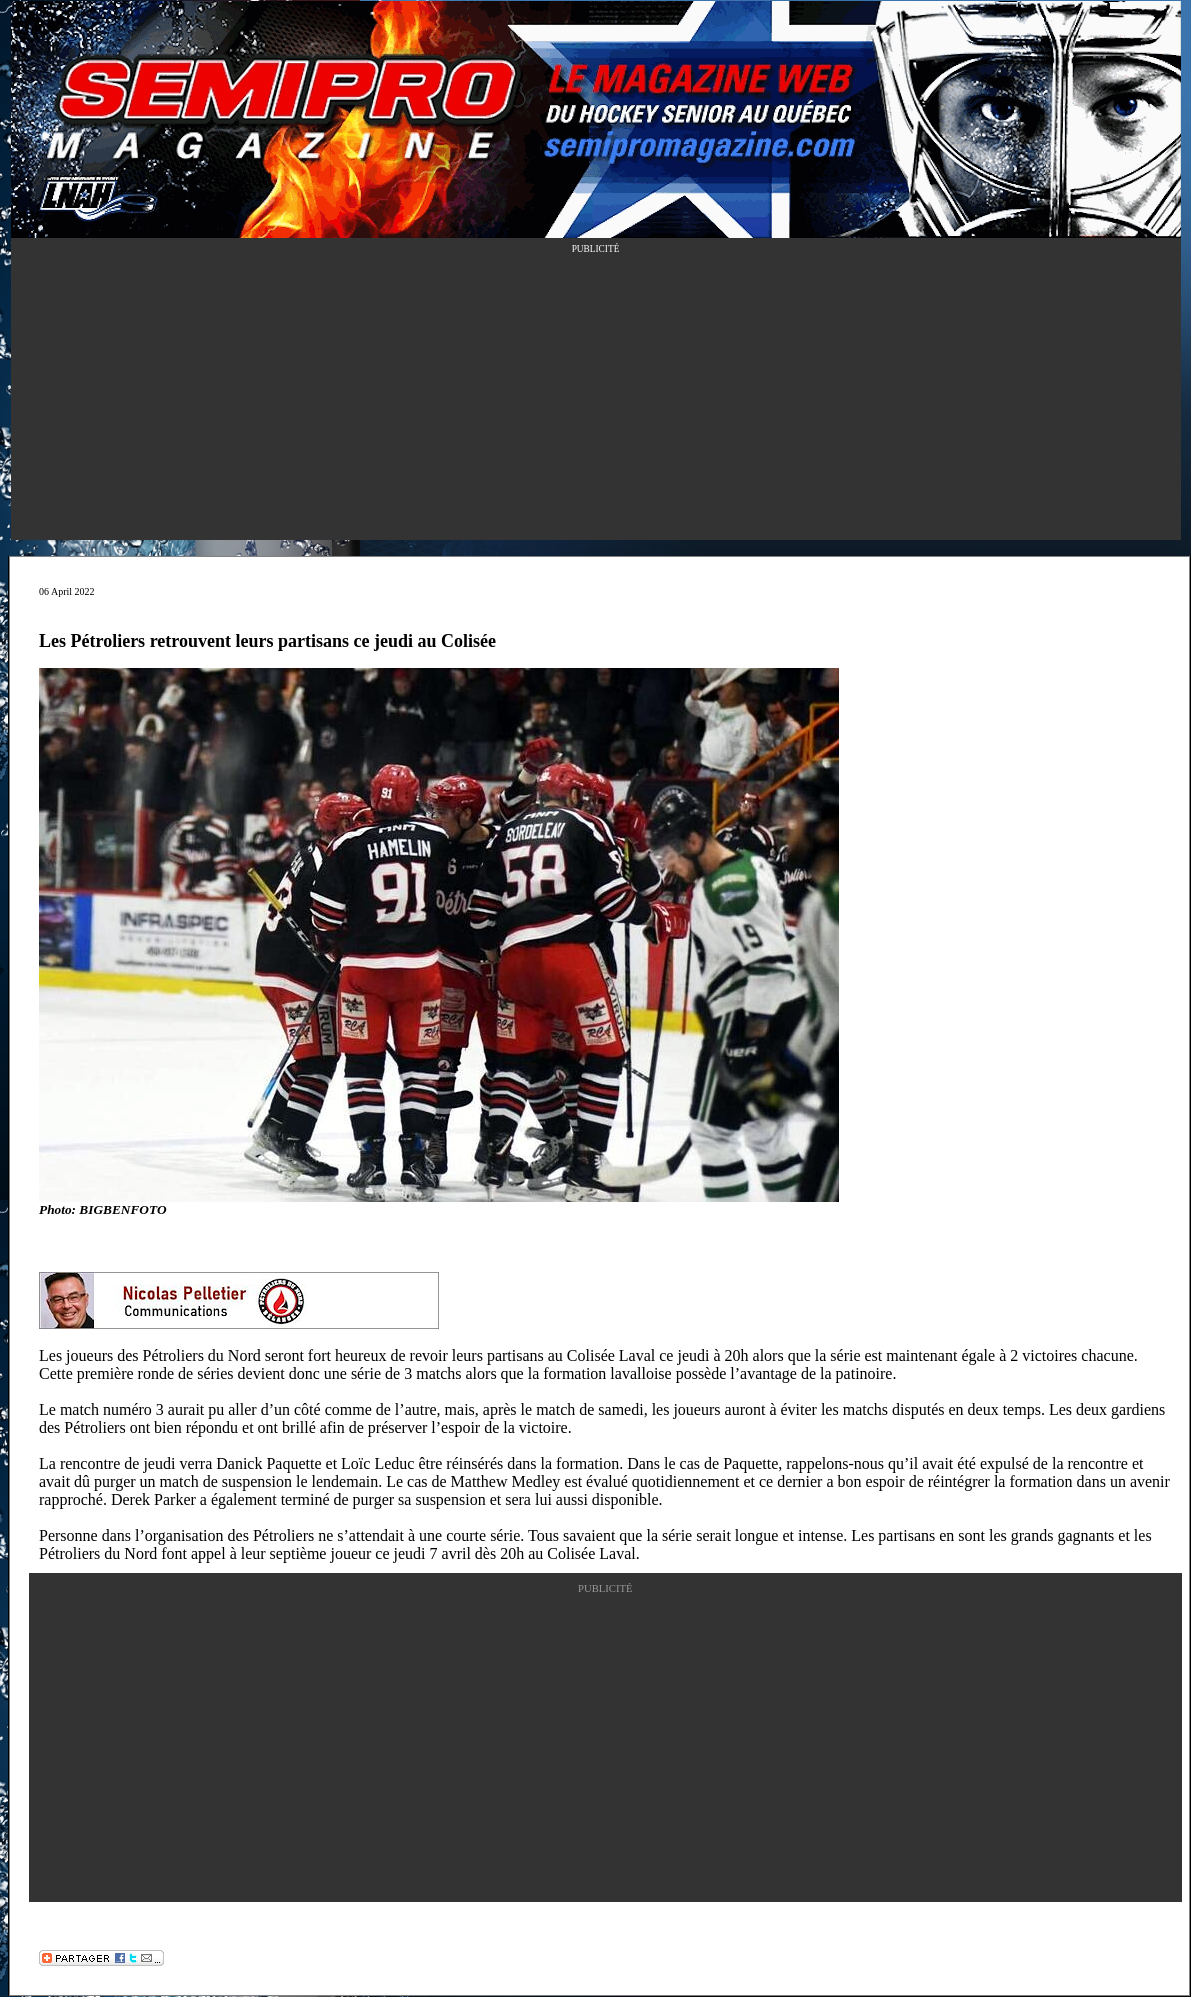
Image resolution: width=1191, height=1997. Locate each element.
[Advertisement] (596, 400)
